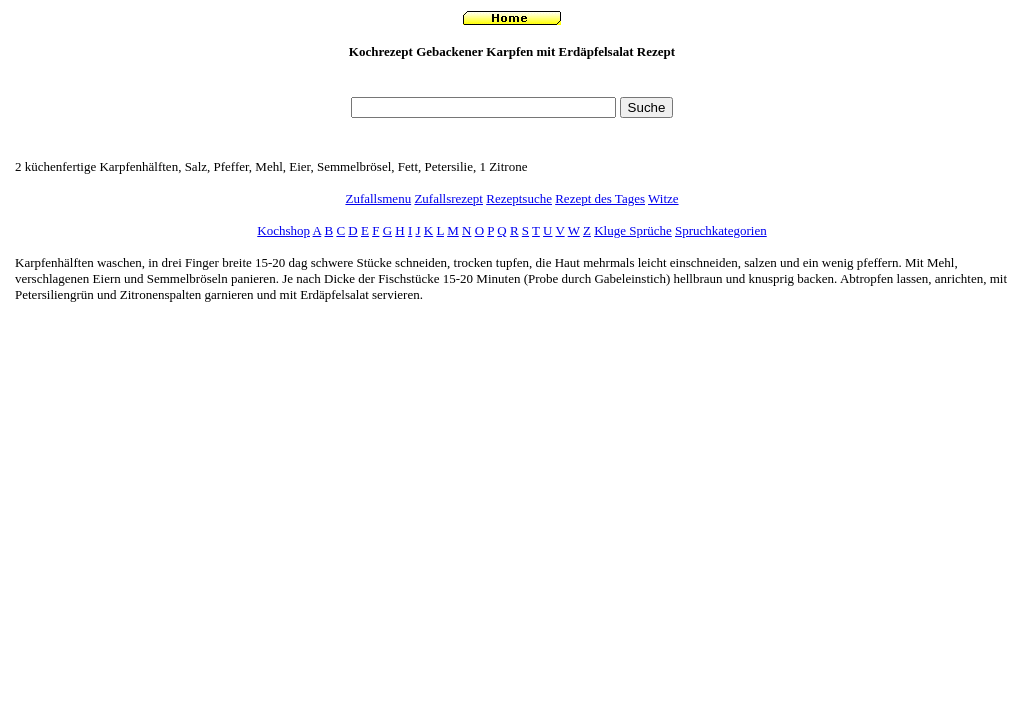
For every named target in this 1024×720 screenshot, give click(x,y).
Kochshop (283, 230)
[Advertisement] (512, 83)
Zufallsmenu (378, 198)
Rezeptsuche (519, 198)
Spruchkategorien (721, 230)
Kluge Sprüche (633, 230)
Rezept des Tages (600, 198)
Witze (663, 198)
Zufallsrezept (448, 198)
